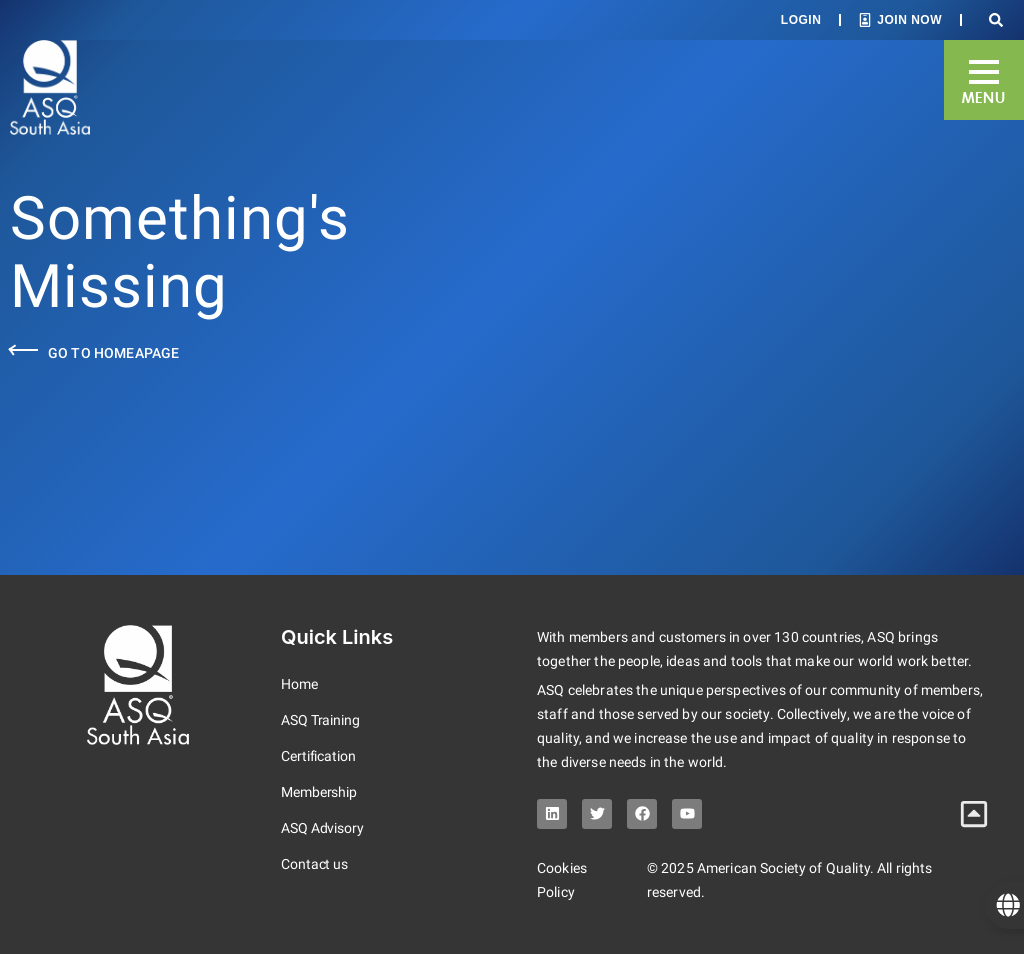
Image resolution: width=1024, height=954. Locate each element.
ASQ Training (320, 720)
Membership (319, 792)
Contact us (314, 864)
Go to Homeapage (113, 353)
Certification (318, 756)
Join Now (909, 20)
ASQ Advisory (322, 828)
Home (299, 684)
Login (801, 20)
